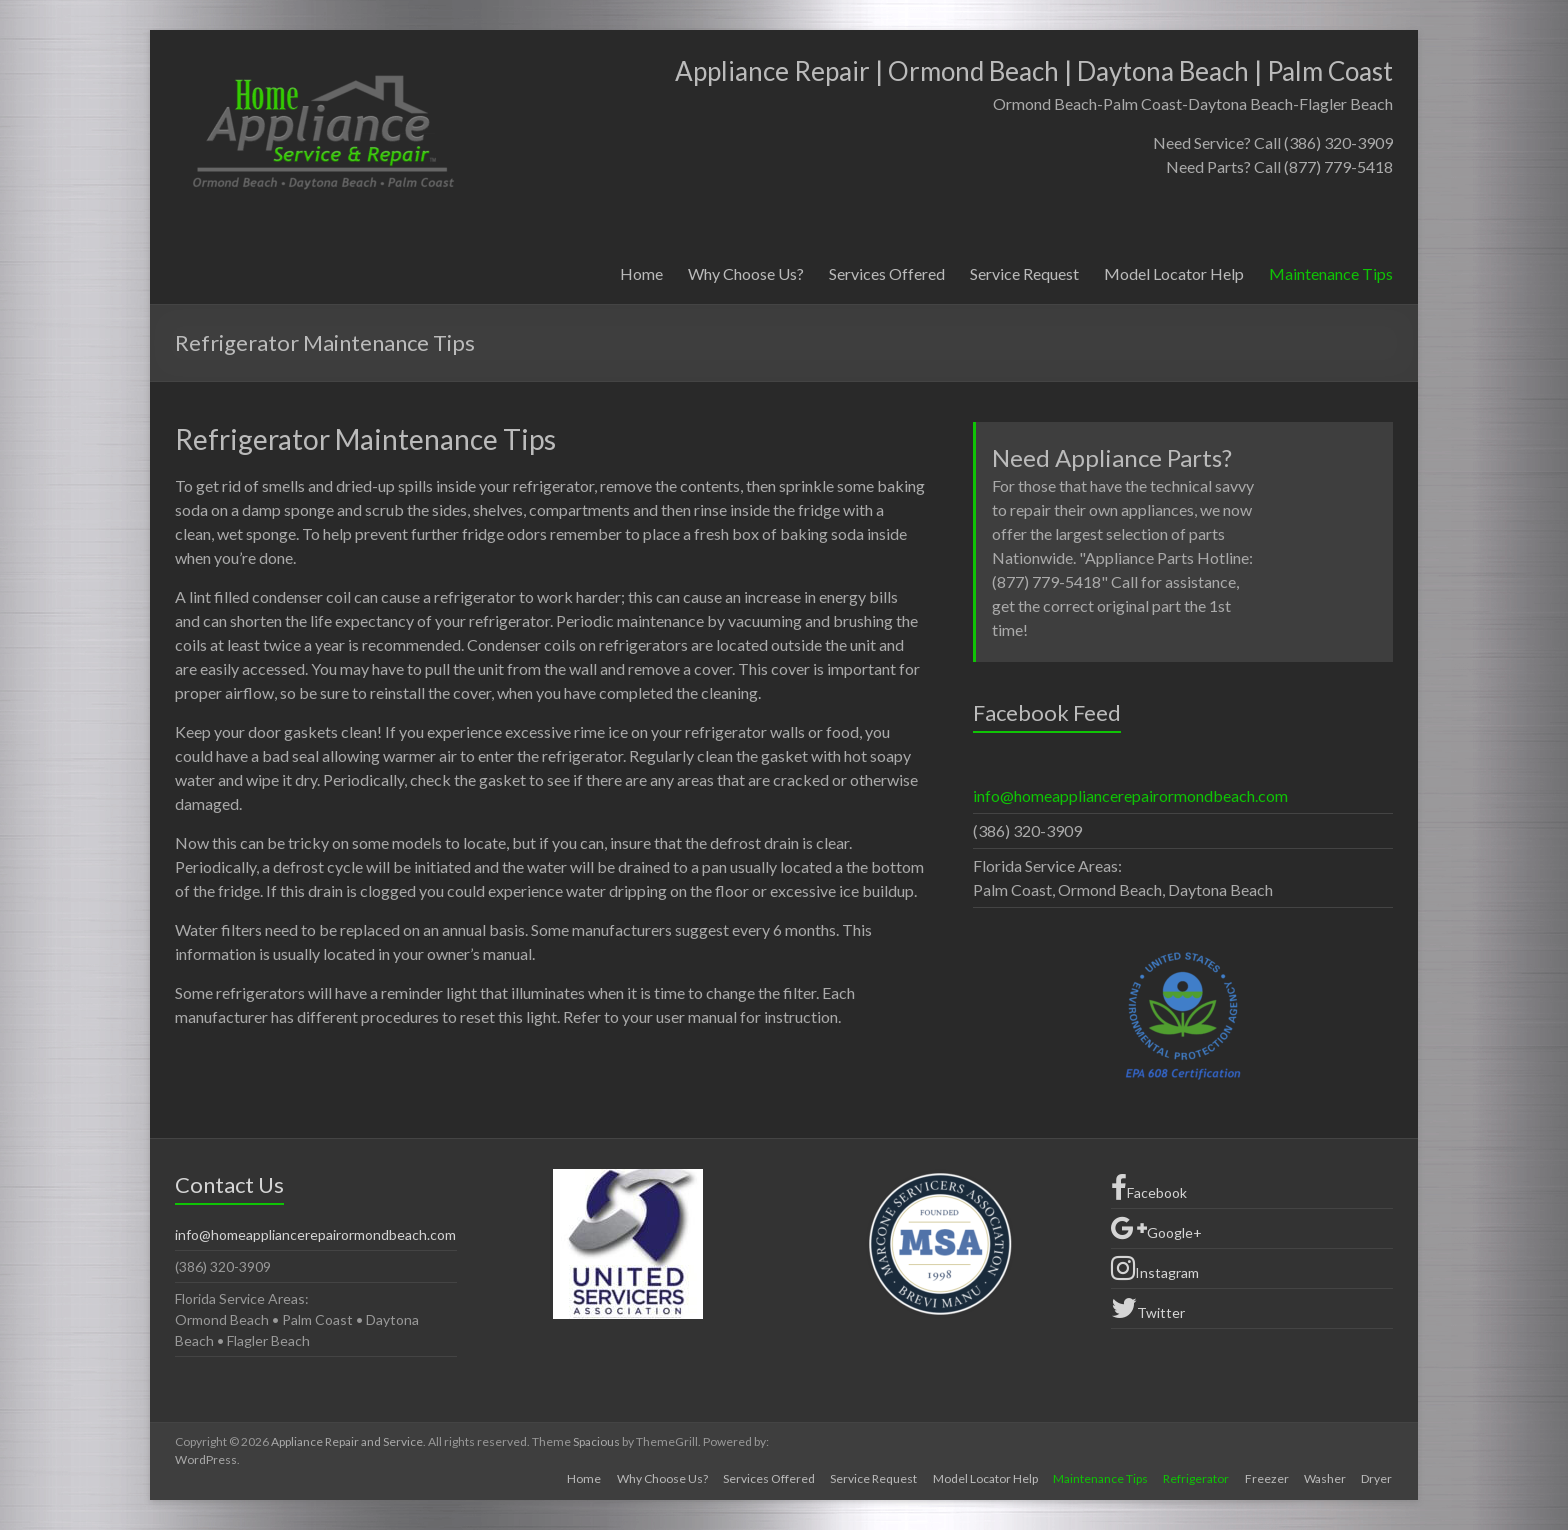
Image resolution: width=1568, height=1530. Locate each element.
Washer (1325, 1477)
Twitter (1148, 1308)
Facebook (1149, 1188)
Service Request (1024, 273)
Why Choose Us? (746, 273)
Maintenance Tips (1331, 273)
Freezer (1266, 1477)
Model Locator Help (1174, 273)
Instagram (1155, 1268)
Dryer (1377, 1477)
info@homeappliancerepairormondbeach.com (1130, 795)
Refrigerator (1195, 1477)
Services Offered (887, 273)
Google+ (1156, 1228)
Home (641, 273)
